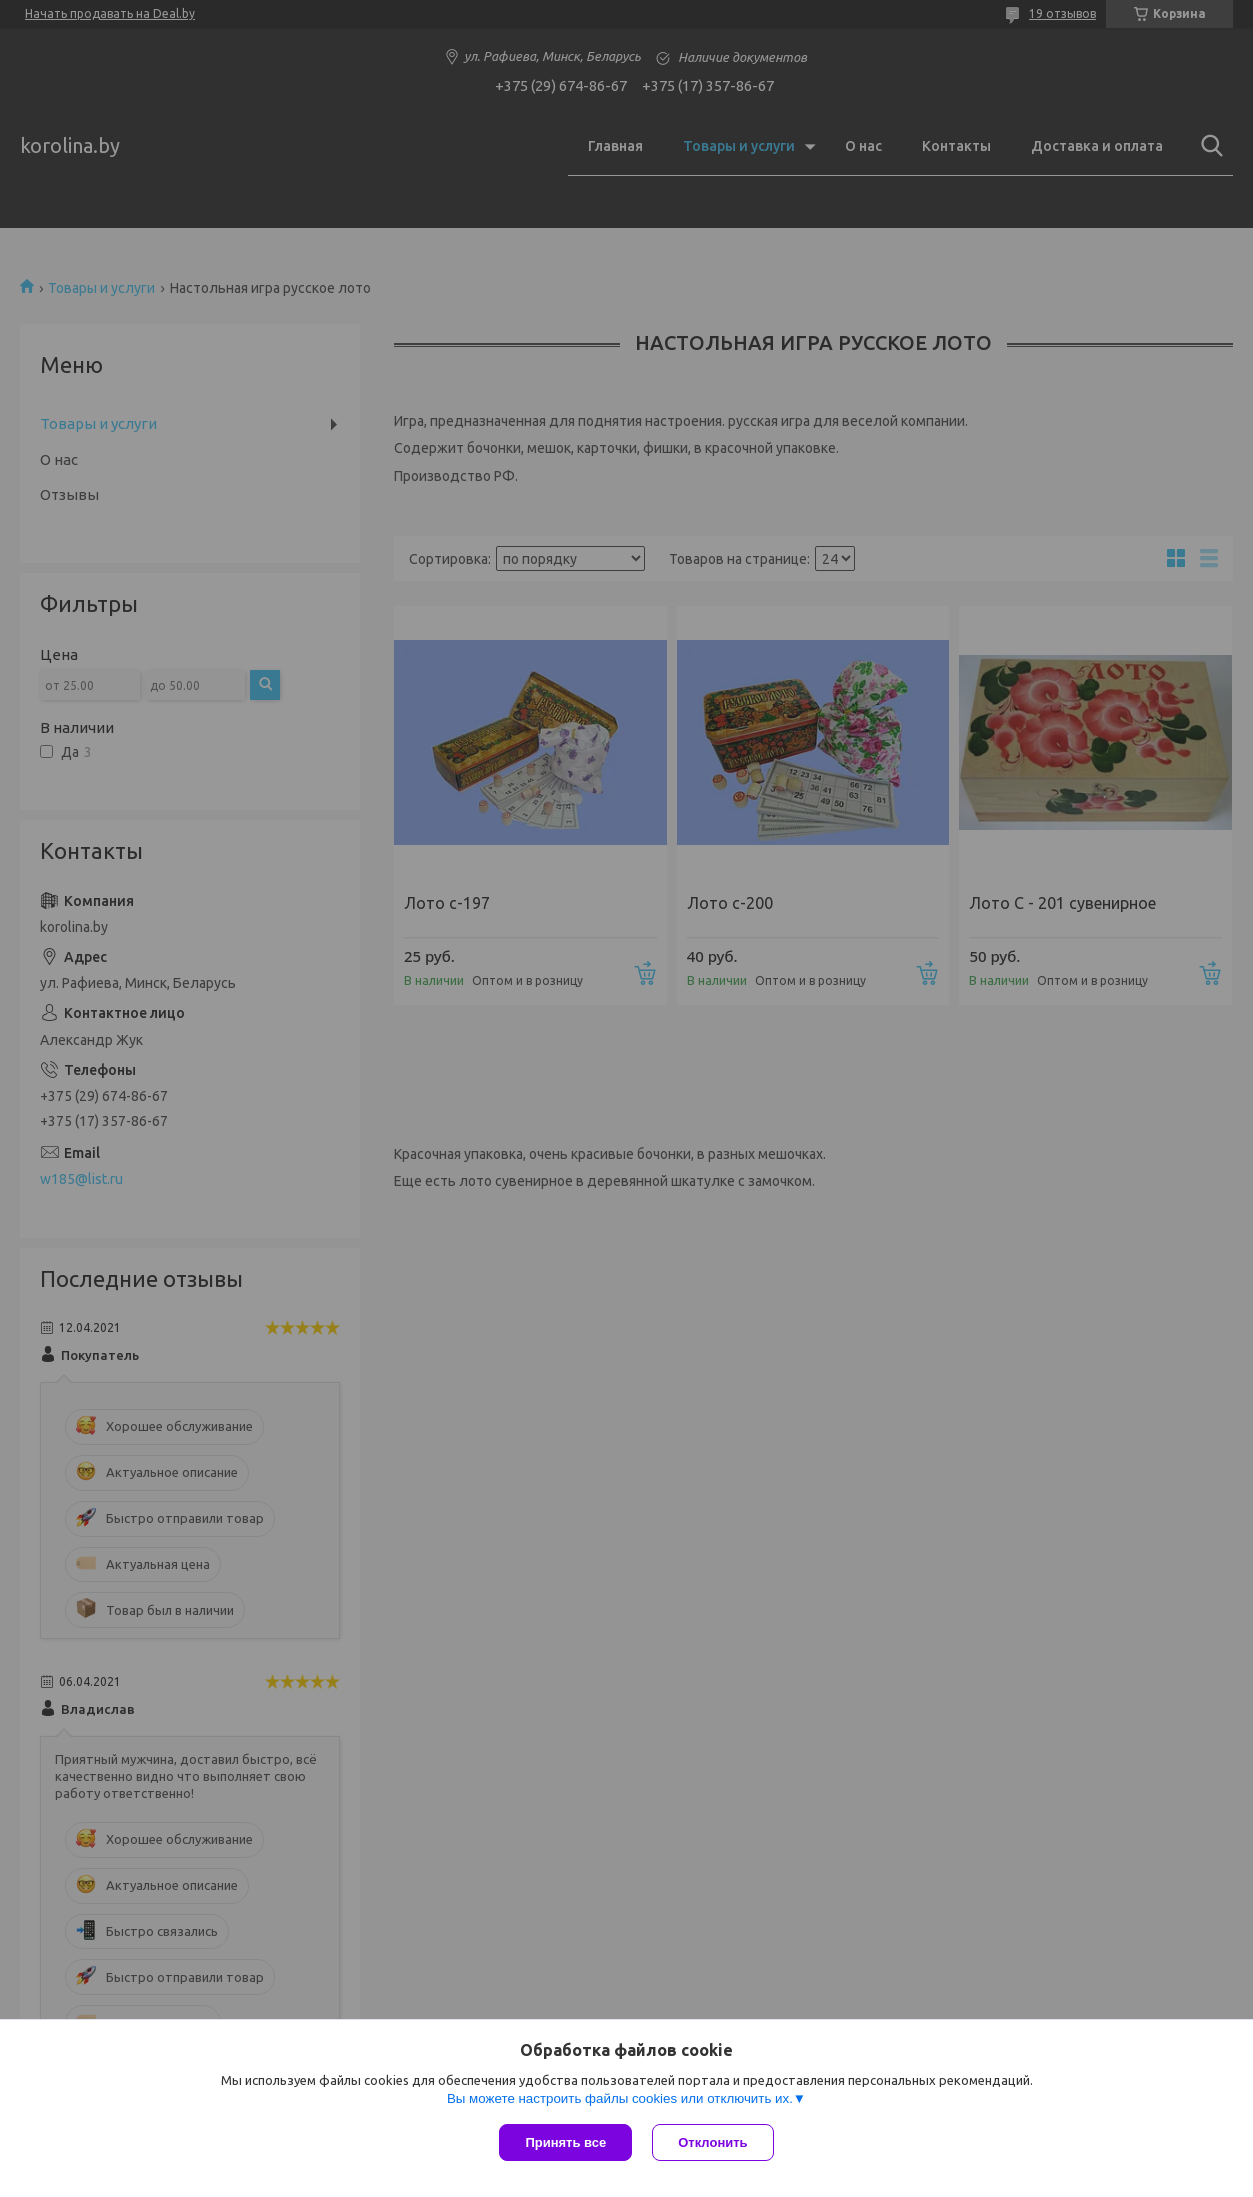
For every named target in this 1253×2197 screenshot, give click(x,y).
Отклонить (712, 2142)
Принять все (565, 2142)
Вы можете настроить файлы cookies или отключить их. (620, 2098)
